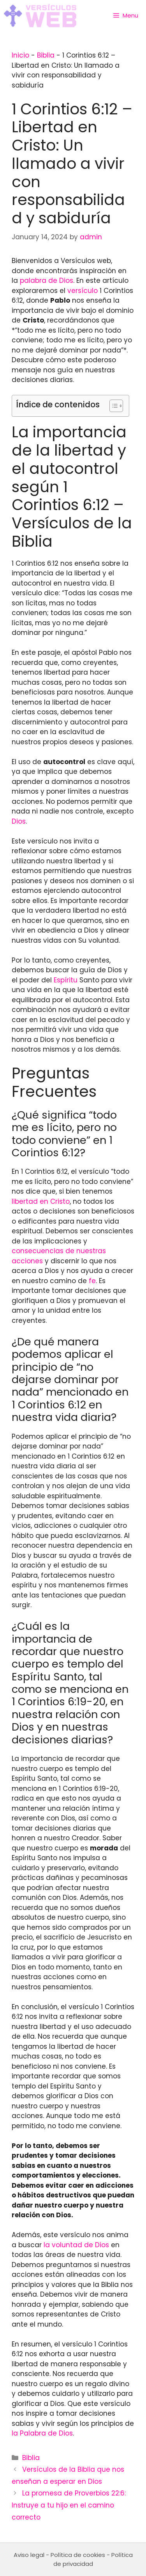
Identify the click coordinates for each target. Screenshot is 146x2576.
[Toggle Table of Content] (112, 405)
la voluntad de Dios (76, 2245)
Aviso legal (29, 2555)
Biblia (46, 55)
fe (92, 1280)
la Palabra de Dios (42, 2433)
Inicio (20, 55)
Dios (19, 821)
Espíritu (65, 980)
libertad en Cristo (41, 1201)
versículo (82, 290)
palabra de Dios (46, 280)
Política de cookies (78, 2555)
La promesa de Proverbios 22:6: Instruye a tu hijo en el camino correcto (69, 2505)
